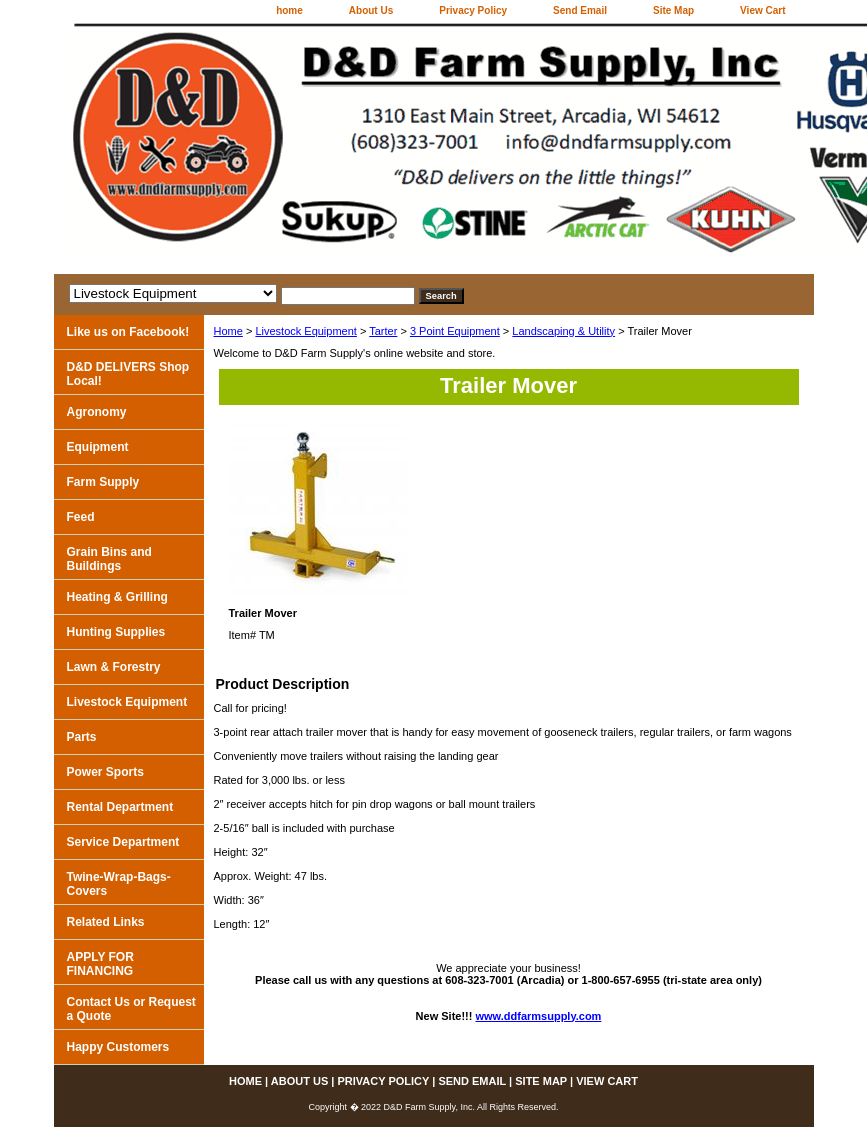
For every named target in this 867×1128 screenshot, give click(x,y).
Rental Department (120, 807)
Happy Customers (118, 1047)
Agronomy (97, 412)
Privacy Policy (473, 10)
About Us (371, 10)
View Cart (762, 10)
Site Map (673, 10)
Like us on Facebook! (128, 332)
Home (228, 331)
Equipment (98, 447)
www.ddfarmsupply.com (539, 1016)
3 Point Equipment (455, 331)
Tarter (383, 331)
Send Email (580, 10)
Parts (82, 737)
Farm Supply (103, 482)
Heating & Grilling (117, 597)
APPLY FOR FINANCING (100, 964)
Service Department (123, 842)
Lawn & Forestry (114, 667)
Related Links (106, 922)
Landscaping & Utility (563, 331)
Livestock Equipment (306, 331)
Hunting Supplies (116, 632)
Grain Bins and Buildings (109, 559)
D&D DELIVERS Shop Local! (128, 374)
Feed (81, 517)
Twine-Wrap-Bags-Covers (119, 884)
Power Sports (105, 772)
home (289, 10)
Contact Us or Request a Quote (131, 1009)
